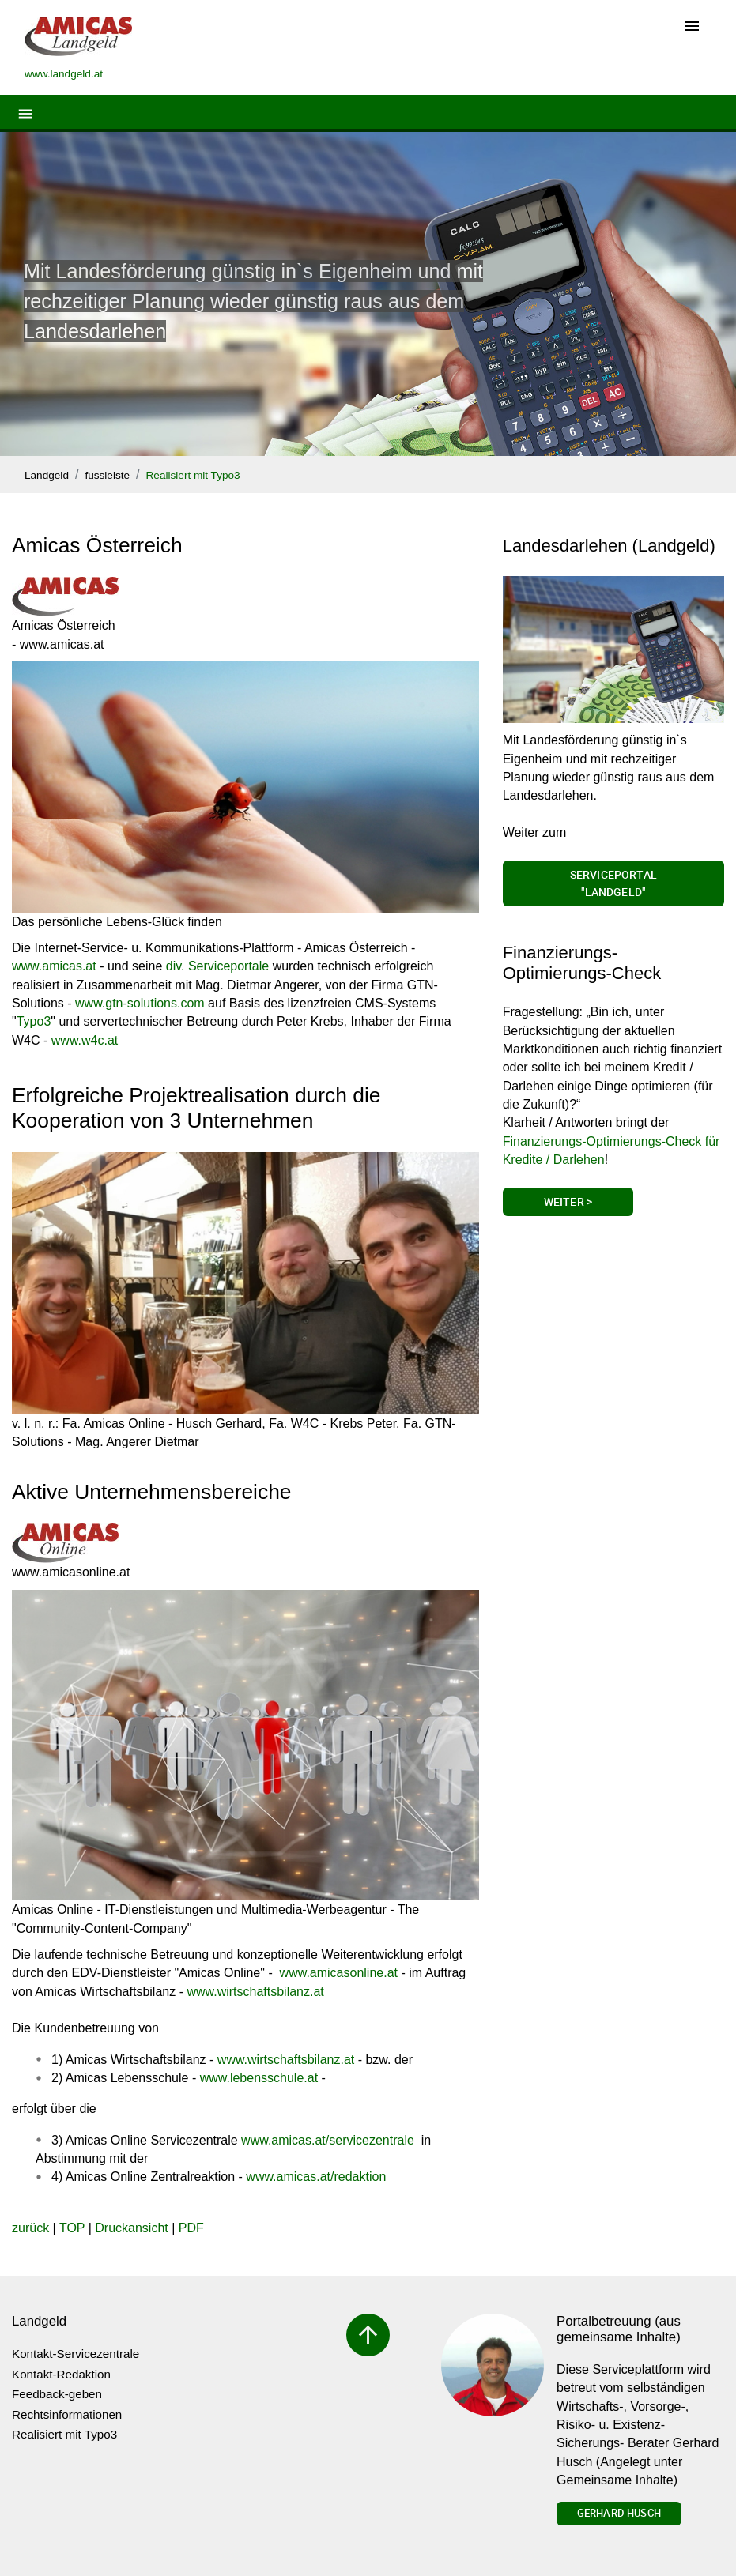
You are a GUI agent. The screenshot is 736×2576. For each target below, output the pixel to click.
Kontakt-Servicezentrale (75, 2353)
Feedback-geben (57, 2394)
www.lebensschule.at (259, 2078)
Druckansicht (131, 2228)
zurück (30, 2228)
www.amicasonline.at (339, 1972)
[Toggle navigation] (691, 27)
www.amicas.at (54, 966)
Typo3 (34, 1021)
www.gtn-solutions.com (140, 1003)
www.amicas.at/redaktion (316, 2176)
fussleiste (107, 475)
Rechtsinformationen (67, 2414)
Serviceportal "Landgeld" (613, 883)
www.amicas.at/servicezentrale (327, 2140)
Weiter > (568, 1201)
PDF (191, 2228)
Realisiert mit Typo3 (193, 475)
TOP (72, 2228)
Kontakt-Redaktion (61, 2374)
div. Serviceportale (217, 966)
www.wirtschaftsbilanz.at (253, 1991)
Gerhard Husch (619, 2513)
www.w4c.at (84, 1040)
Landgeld (47, 475)
